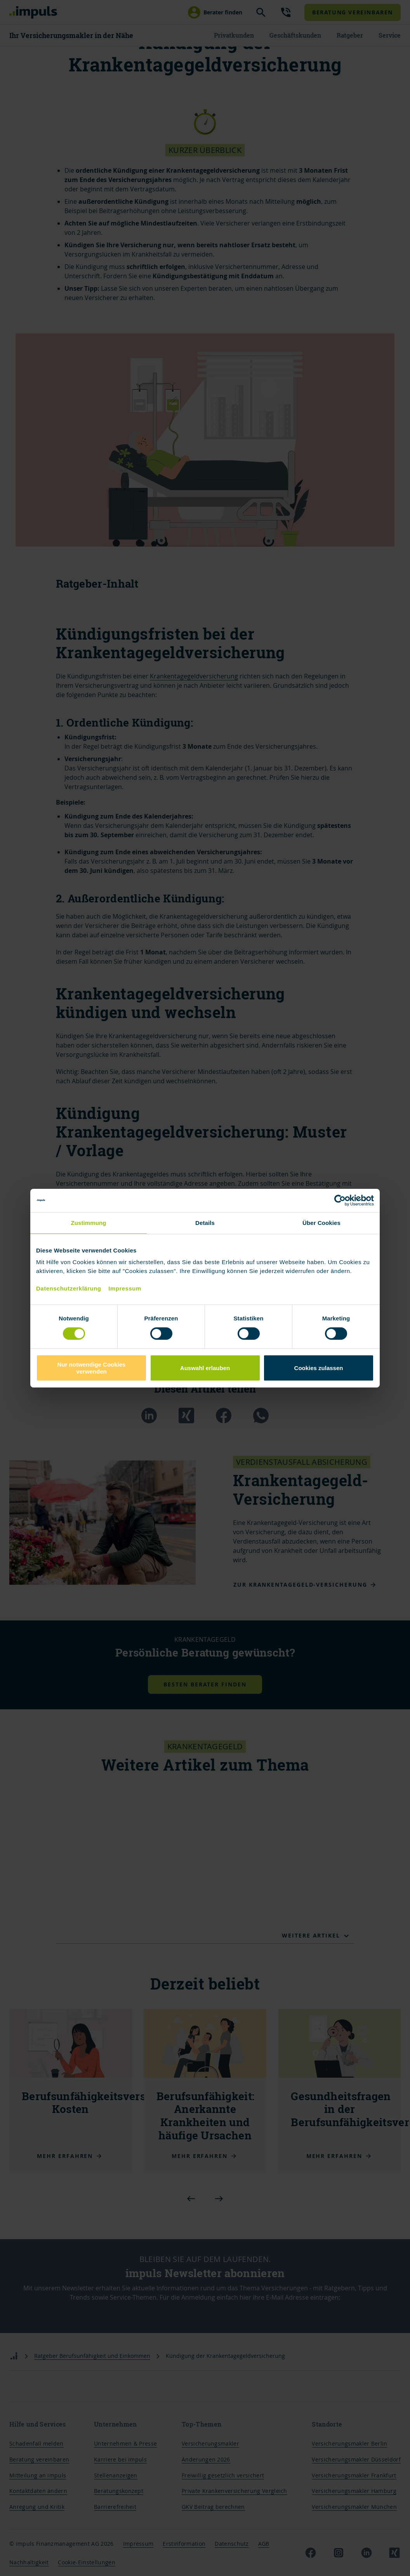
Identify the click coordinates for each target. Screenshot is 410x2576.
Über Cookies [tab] (321, 1222)
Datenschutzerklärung (68, 1288)
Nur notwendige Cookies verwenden (91, 1367)
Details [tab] (205, 1222)
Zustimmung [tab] (88, 1222)
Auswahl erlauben (205, 1368)
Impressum (124, 1288)
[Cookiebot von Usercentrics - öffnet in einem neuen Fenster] (340, 1200)
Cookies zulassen (318, 1368)
